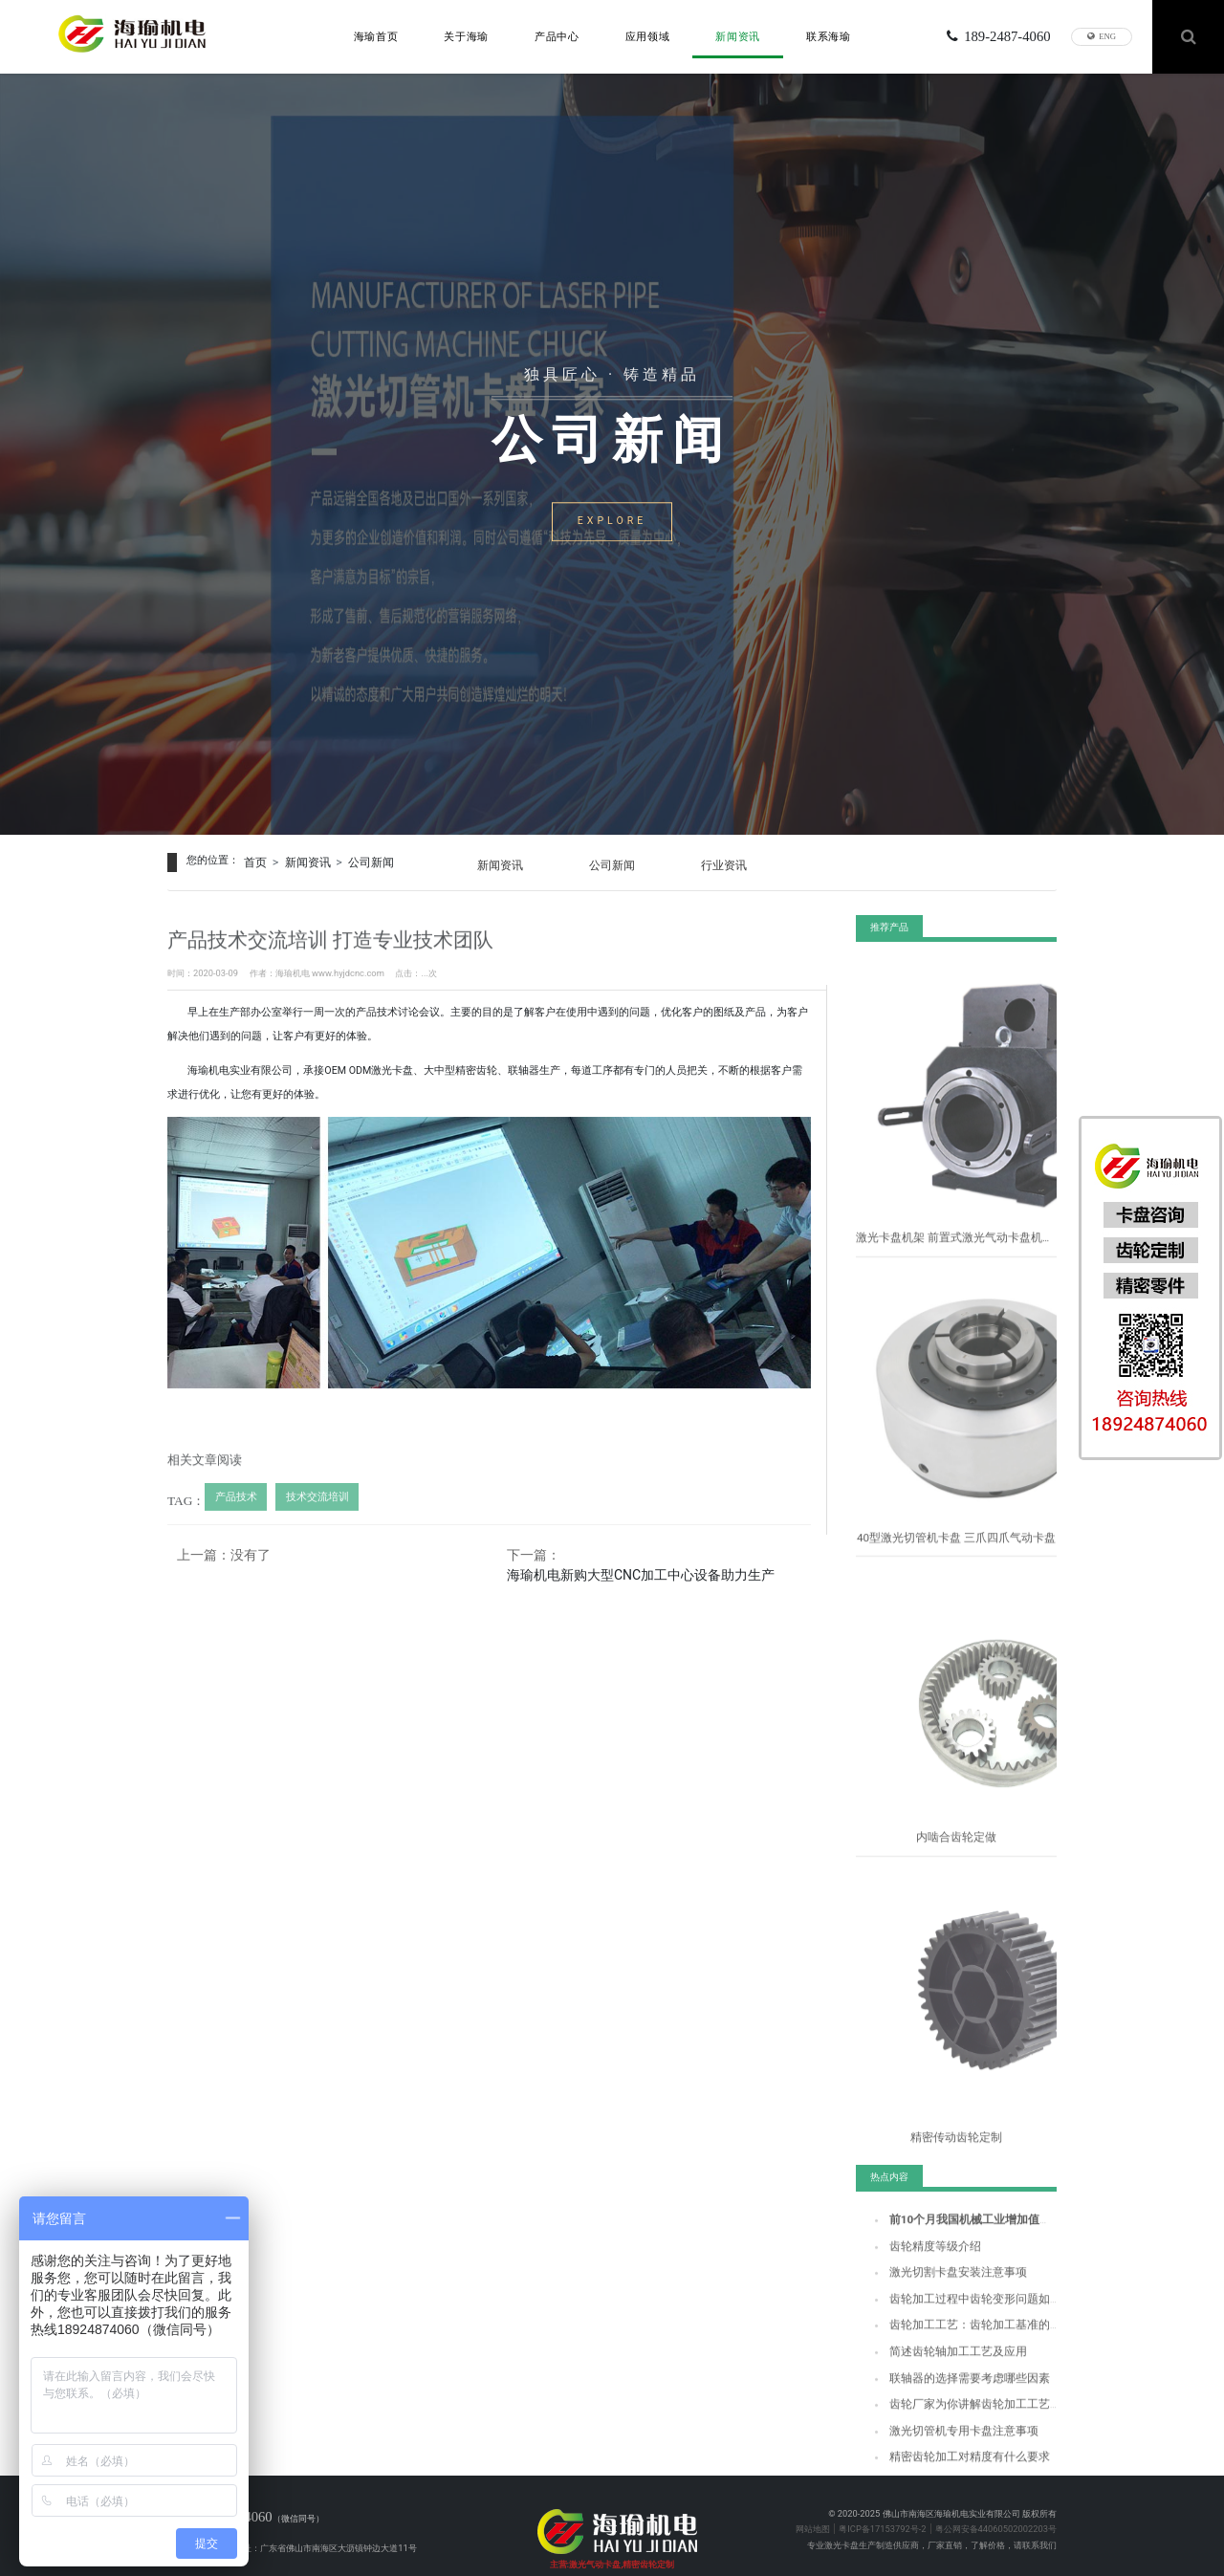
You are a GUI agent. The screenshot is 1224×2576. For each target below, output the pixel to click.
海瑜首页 (376, 34)
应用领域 (647, 34)
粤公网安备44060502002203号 (996, 2504)
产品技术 (232, 1507)
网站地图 (813, 2504)
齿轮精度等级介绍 (923, 2250)
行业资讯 (740, 860)
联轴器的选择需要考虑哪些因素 (949, 2374)
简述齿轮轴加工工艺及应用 (941, 2350)
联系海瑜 (828, 34)
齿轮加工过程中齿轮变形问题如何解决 (962, 2300)
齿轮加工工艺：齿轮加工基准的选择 (958, 2325)
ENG (1101, 34)
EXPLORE (611, 524)
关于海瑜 (466, 34)
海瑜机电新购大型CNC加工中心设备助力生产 (644, 1568)
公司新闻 (360, 860)
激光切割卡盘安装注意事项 (941, 2275)
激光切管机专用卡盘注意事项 (945, 2424)
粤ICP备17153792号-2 (882, 2504)
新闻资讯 (737, 34)
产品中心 (557, 34)
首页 (254, 860)
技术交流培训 (306, 1507)
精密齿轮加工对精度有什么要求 (949, 2449)
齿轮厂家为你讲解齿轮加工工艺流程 (958, 2399)
